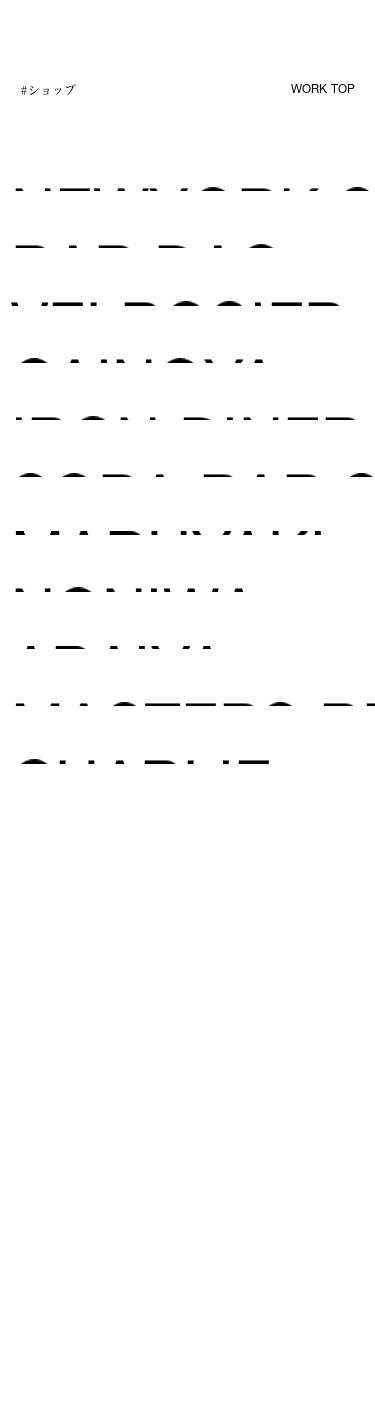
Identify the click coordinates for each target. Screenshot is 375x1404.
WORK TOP (323, 90)
